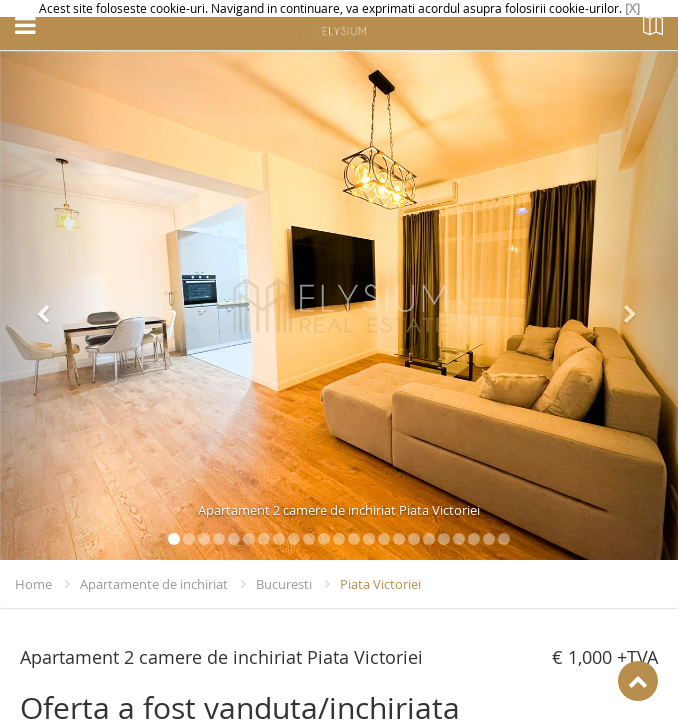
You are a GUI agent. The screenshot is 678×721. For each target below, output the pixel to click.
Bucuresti (284, 584)
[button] (51, 305)
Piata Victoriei (380, 584)
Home (33, 584)
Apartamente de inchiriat (154, 584)
